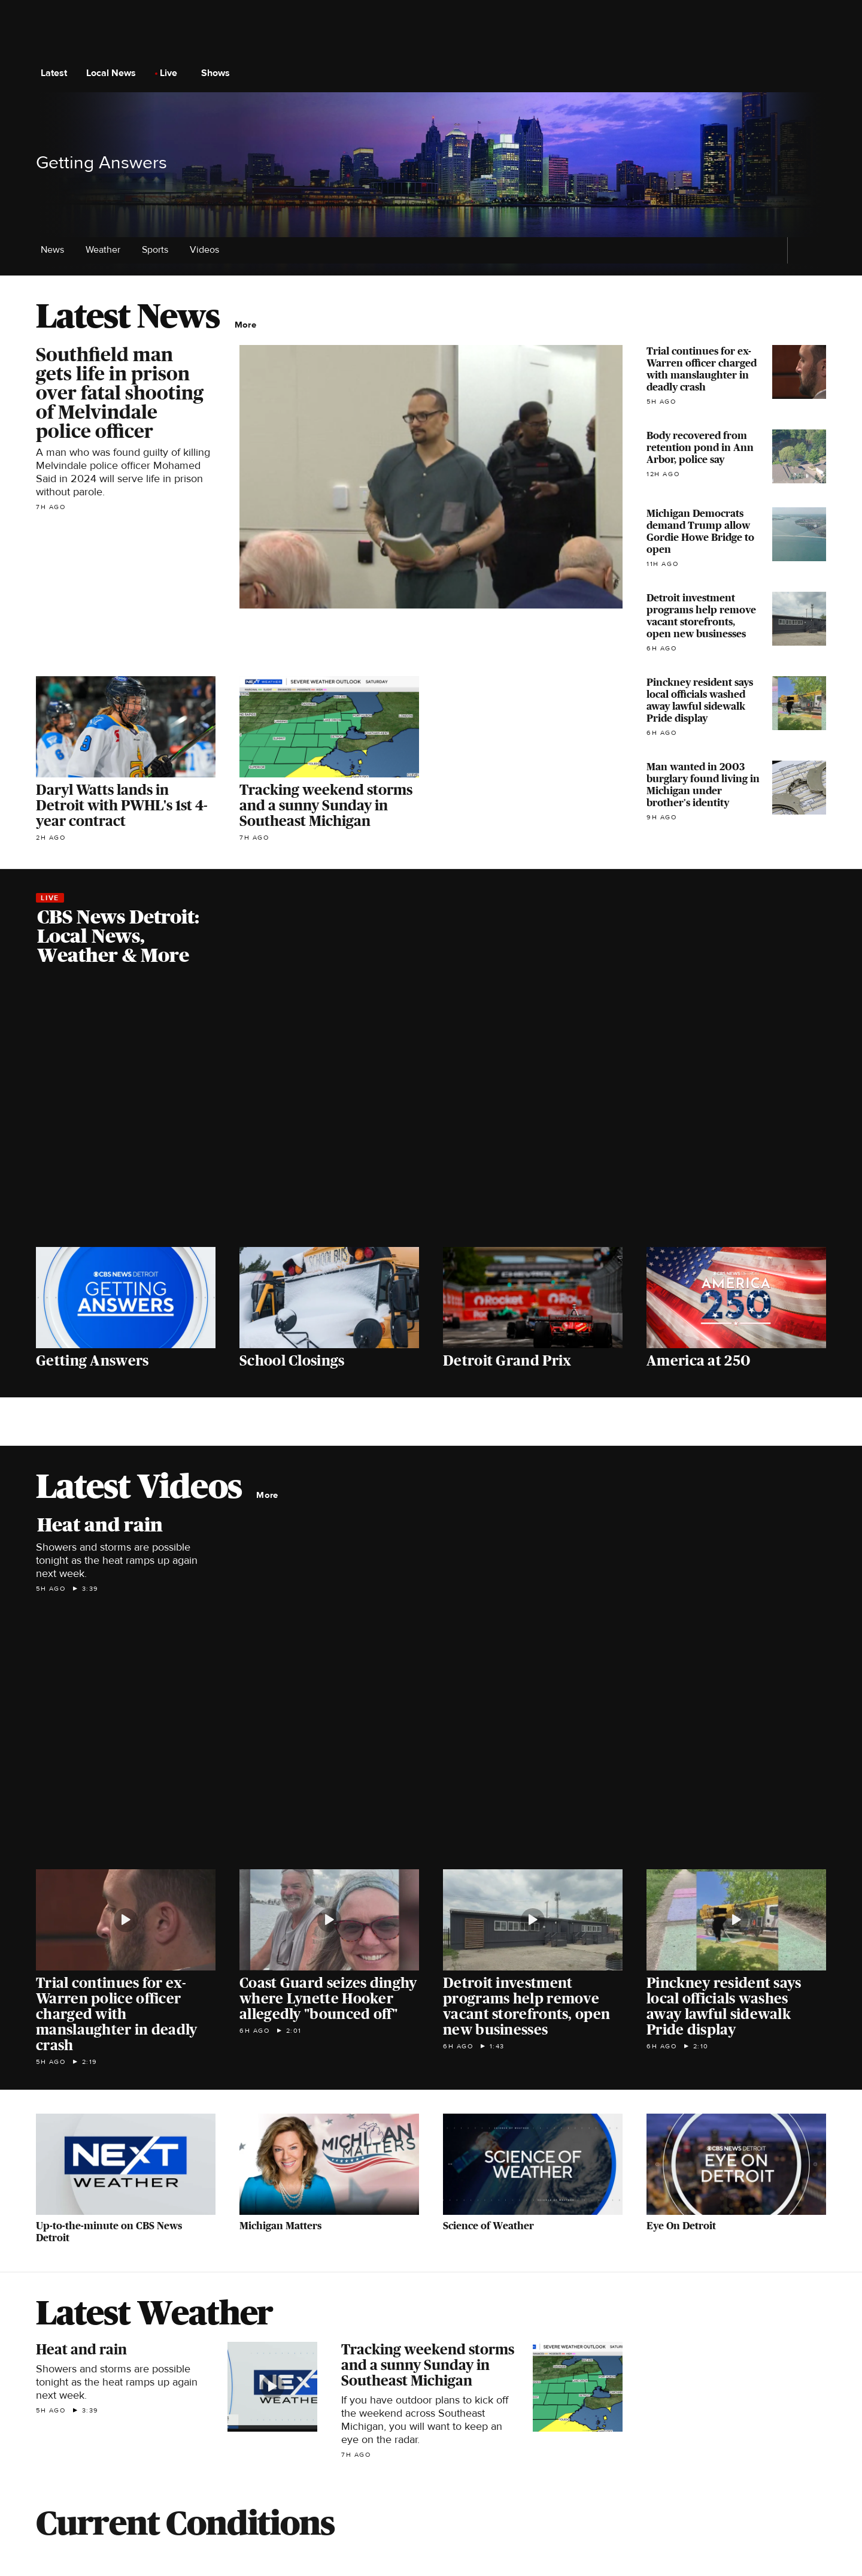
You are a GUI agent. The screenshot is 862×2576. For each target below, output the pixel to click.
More (249, 325)
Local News (114, 73)
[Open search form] (816, 73)
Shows (219, 73)
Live (172, 73)
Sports (158, 250)
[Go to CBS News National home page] (431, 73)
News (56, 250)
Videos (204, 250)
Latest (57, 73)
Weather (107, 250)
